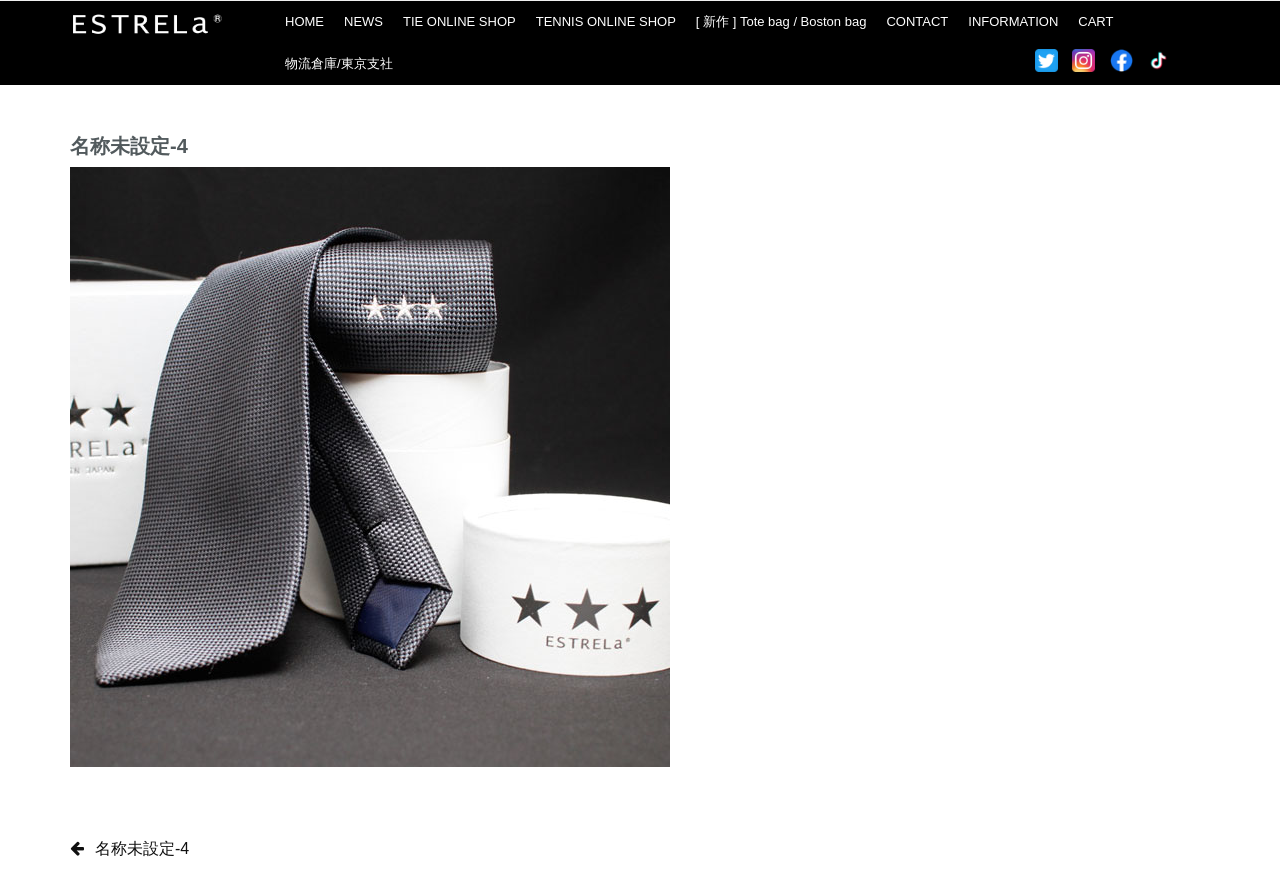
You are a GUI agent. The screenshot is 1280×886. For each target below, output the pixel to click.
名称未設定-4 (142, 848)
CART (1095, 21)
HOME (304, 21)
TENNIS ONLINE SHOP (606, 21)
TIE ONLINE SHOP (459, 21)
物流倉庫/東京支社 (339, 63)
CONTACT (917, 21)
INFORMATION (1013, 21)
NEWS (363, 21)
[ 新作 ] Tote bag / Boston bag (781, 21)
